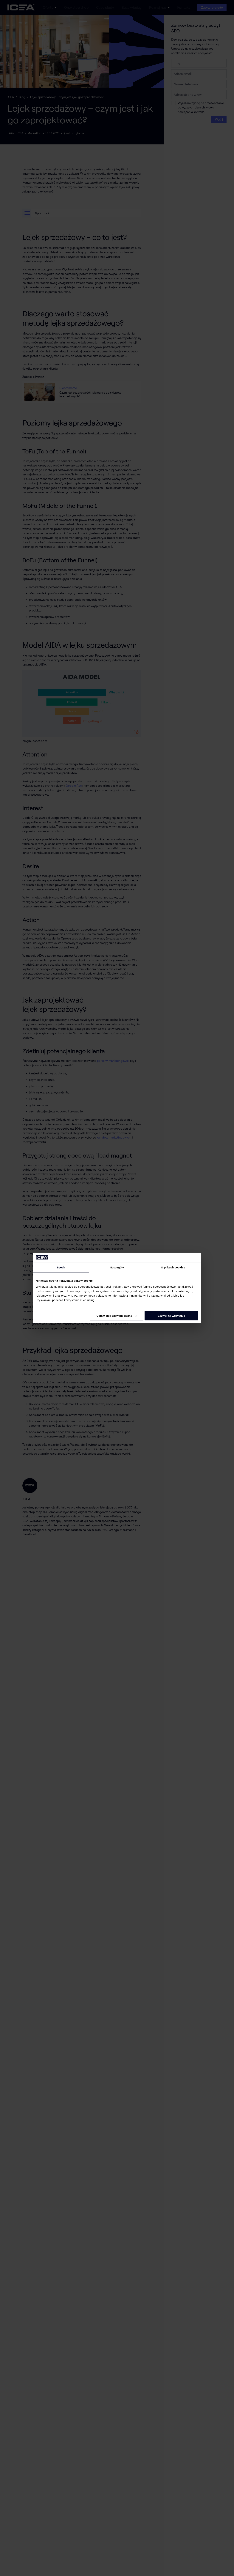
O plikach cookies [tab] (173, 1267)
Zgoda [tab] (61, 1267)
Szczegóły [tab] (117, 1267)
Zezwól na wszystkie (171, 1315)
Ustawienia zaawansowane (117, 1315)
